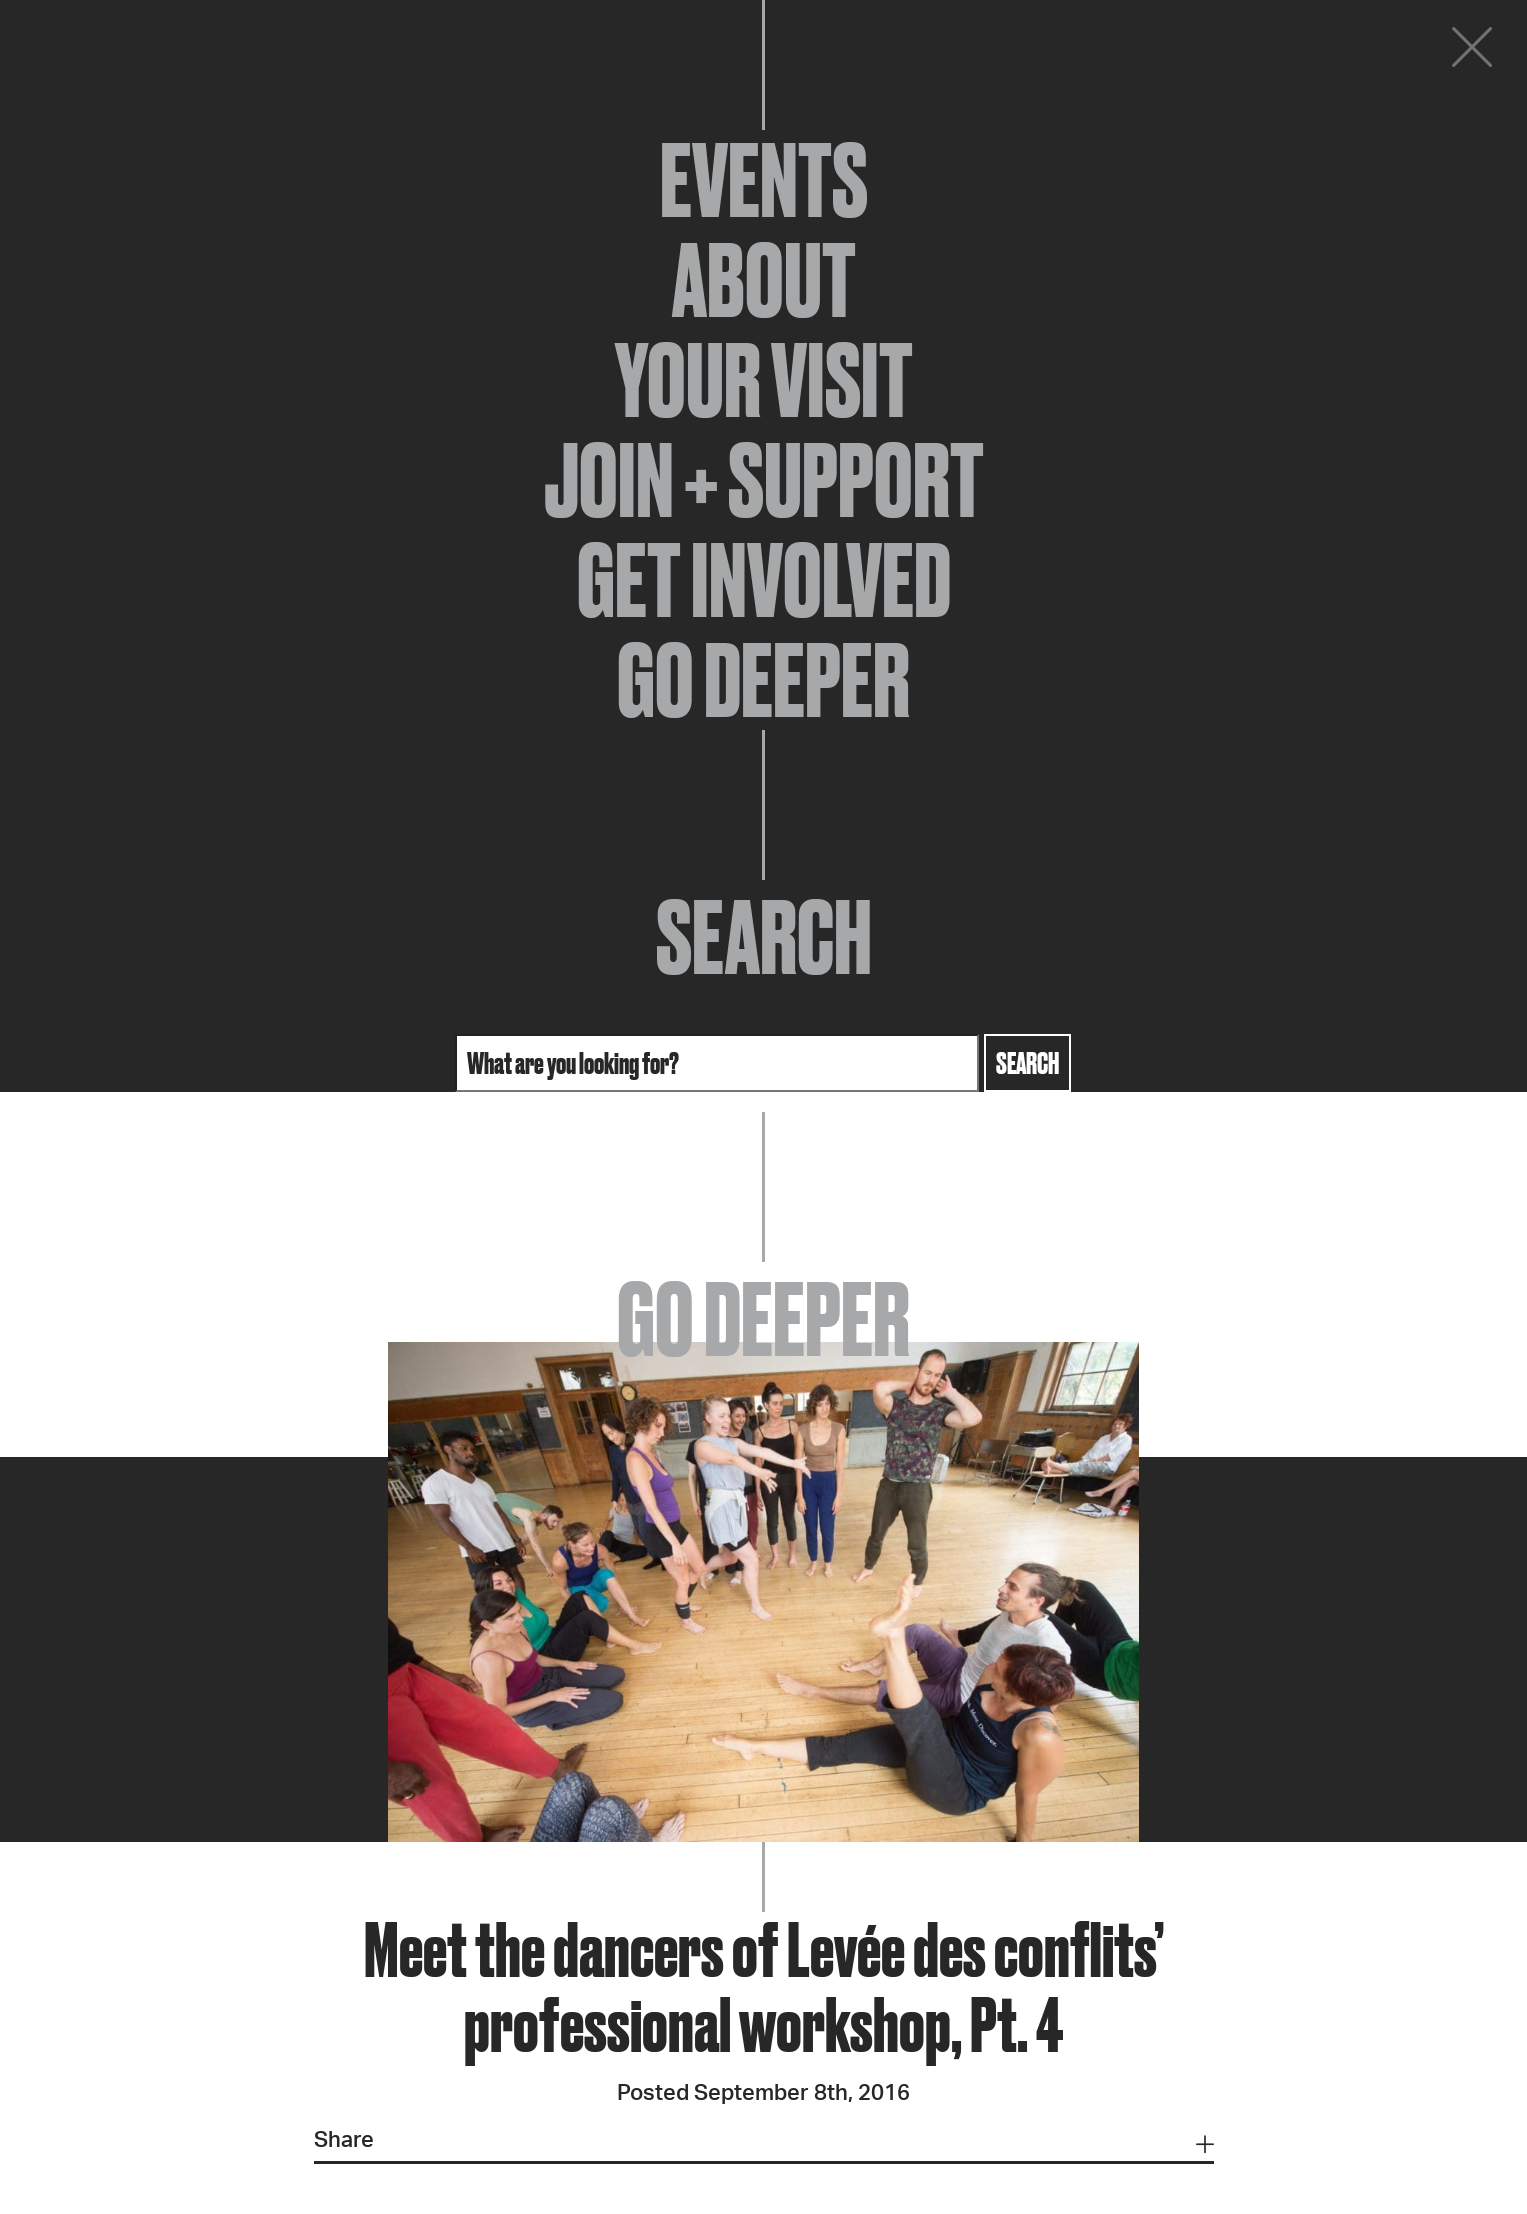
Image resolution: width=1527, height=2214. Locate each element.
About (764, 280)
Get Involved (764, 580)
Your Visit (764, 380)
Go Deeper (763, 680)
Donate (1351, 52)
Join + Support (764, 480)
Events (764, 180)
